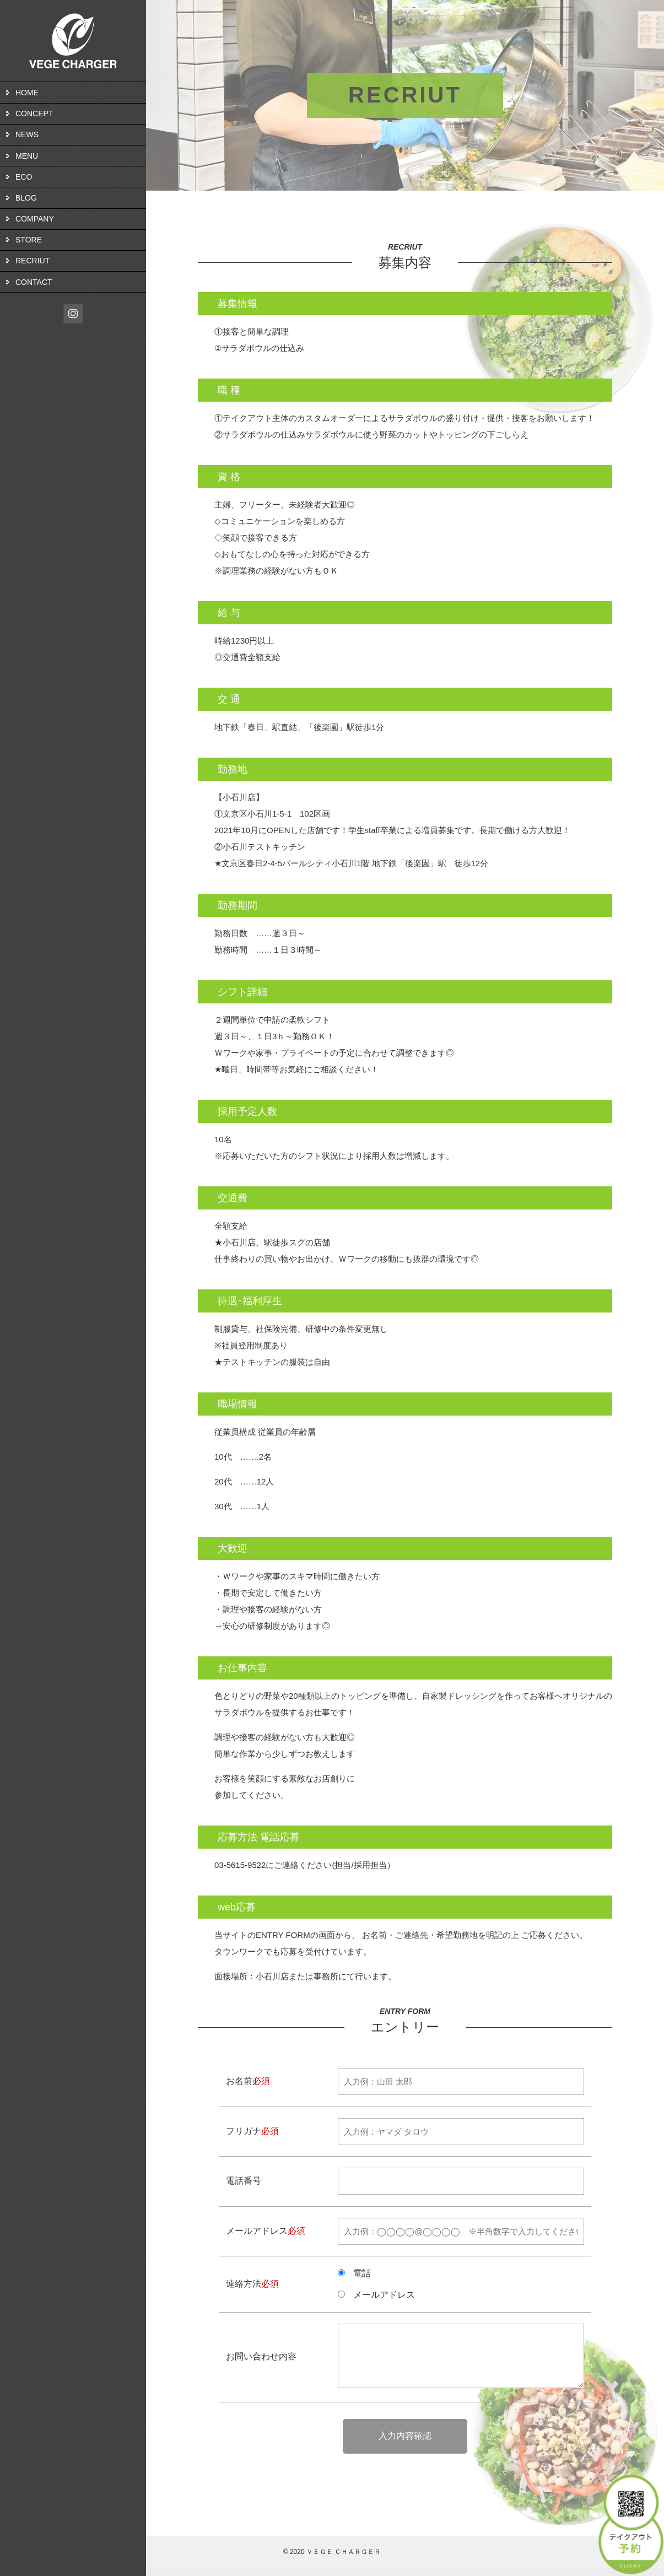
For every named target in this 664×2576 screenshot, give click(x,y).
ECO (23, 176)
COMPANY (34, 218)
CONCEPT (34, 113)
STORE (28, 239)
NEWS (27, 134)
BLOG (26, 197)
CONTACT (33, 282)
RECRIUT (32, 260)
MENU (26, 156)
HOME (27, 92)
